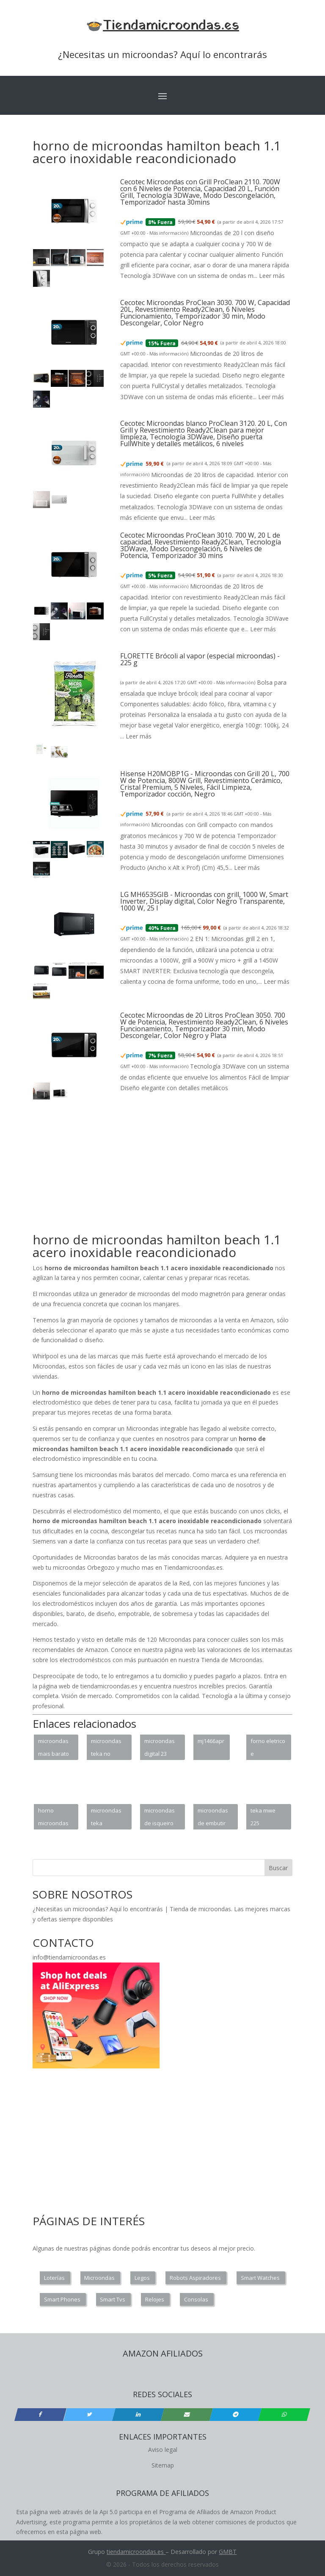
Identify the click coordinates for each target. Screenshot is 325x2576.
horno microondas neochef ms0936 (53, 1818)
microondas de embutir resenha (213, 1818)
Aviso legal (162, 2450)
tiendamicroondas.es (135, 2552)
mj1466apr (211, 1741)
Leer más (272, 276)
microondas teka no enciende (106, 1748)
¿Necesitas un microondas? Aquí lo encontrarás (162, 54)
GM (224, 2552)
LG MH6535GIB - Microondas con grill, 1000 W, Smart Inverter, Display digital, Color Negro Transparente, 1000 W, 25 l (204, 901)
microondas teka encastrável (106, 1818)
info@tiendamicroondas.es (69, 1957)
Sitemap (162, 2465)
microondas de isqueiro (159, 1817)
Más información (168, 233)
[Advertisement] (179, 1171)
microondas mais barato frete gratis (53, 1748)
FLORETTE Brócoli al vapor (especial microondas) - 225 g (200, 659)
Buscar (278, 1868)
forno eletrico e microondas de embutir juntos (268, 1748)
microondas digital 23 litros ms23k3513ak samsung (161, 1748)
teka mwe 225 (263, 1817)
